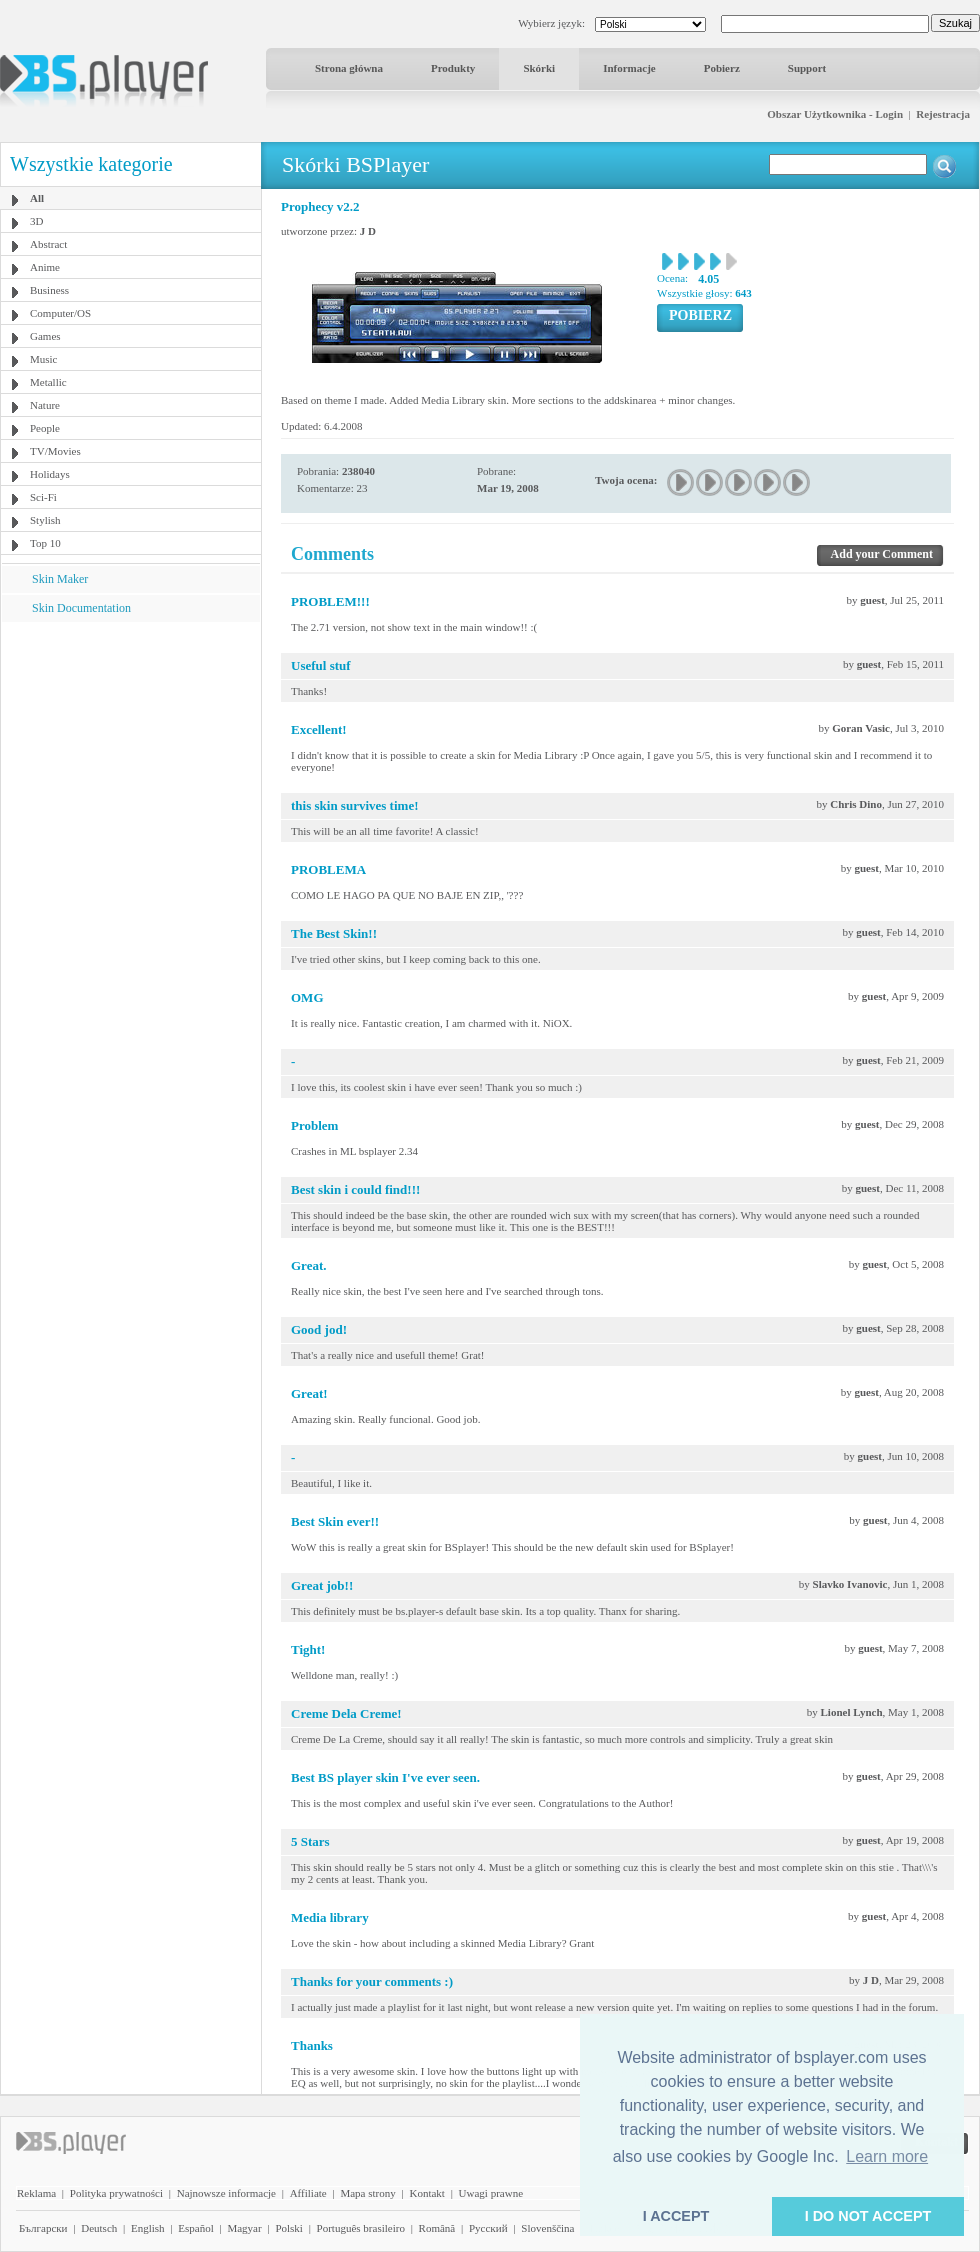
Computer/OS (60, 313)
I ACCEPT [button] (676, 2216)
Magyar (244, 2228)
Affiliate (308, 2193)
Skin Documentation (81, 608)
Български (43, 2228)
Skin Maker (60, 579)
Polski (289, 2228)
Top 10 (45, 543)
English (148, 2228)
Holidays (50, 474)
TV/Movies (55, 451)
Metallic (48, 382)
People (45, 428)
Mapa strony (367, 2193)
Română (437, 2228)
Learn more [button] (887, 2156)
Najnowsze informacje (226, 2193)
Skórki (539, 68)
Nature (45, 405)
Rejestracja (943, 114)
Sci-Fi (43, 497)
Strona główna (349, 68)
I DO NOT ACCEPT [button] (868, 2216)
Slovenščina (547, 2228)
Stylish (45, 520)
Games (45, 336)
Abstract (48, 244)
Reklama (36, 2193)
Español (195, 2228)
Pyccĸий (488, 2228)
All (37, 198)
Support (807, 68)
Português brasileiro (361, 2228)
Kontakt (426, 2193)
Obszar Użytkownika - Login (835, 114)
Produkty (453, 68)
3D (36, 221)
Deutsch (99, 2228)
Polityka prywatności (116, 2193)
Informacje (629, 68)
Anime (45, 267)
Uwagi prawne (491, 2193)
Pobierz (722, 68)
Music (44, 359)
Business (49, 290)
